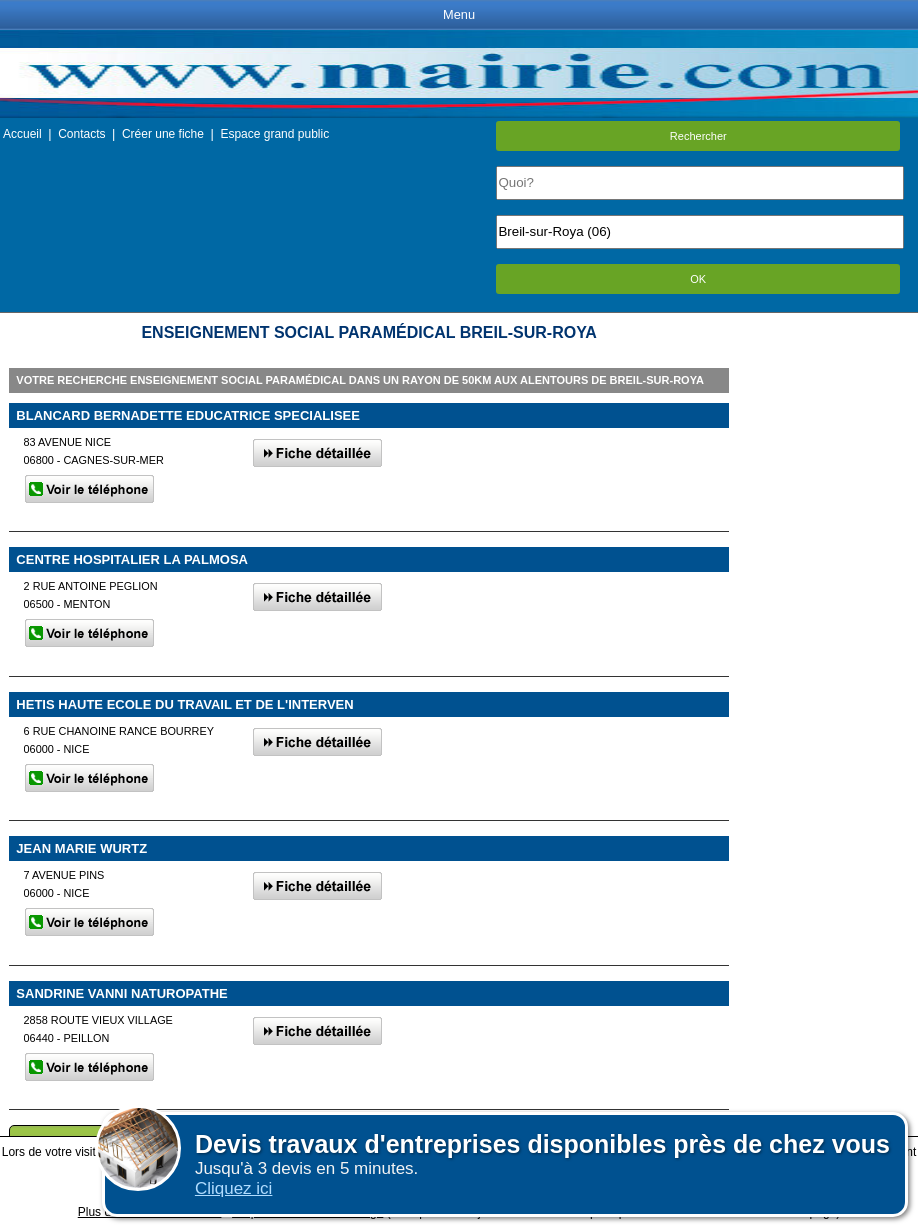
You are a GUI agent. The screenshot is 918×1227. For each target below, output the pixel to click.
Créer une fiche (163, 134)
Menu (459, 14)
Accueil (22, 134)
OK (698, 279)
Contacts (81, 134)
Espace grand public (274, 134)
